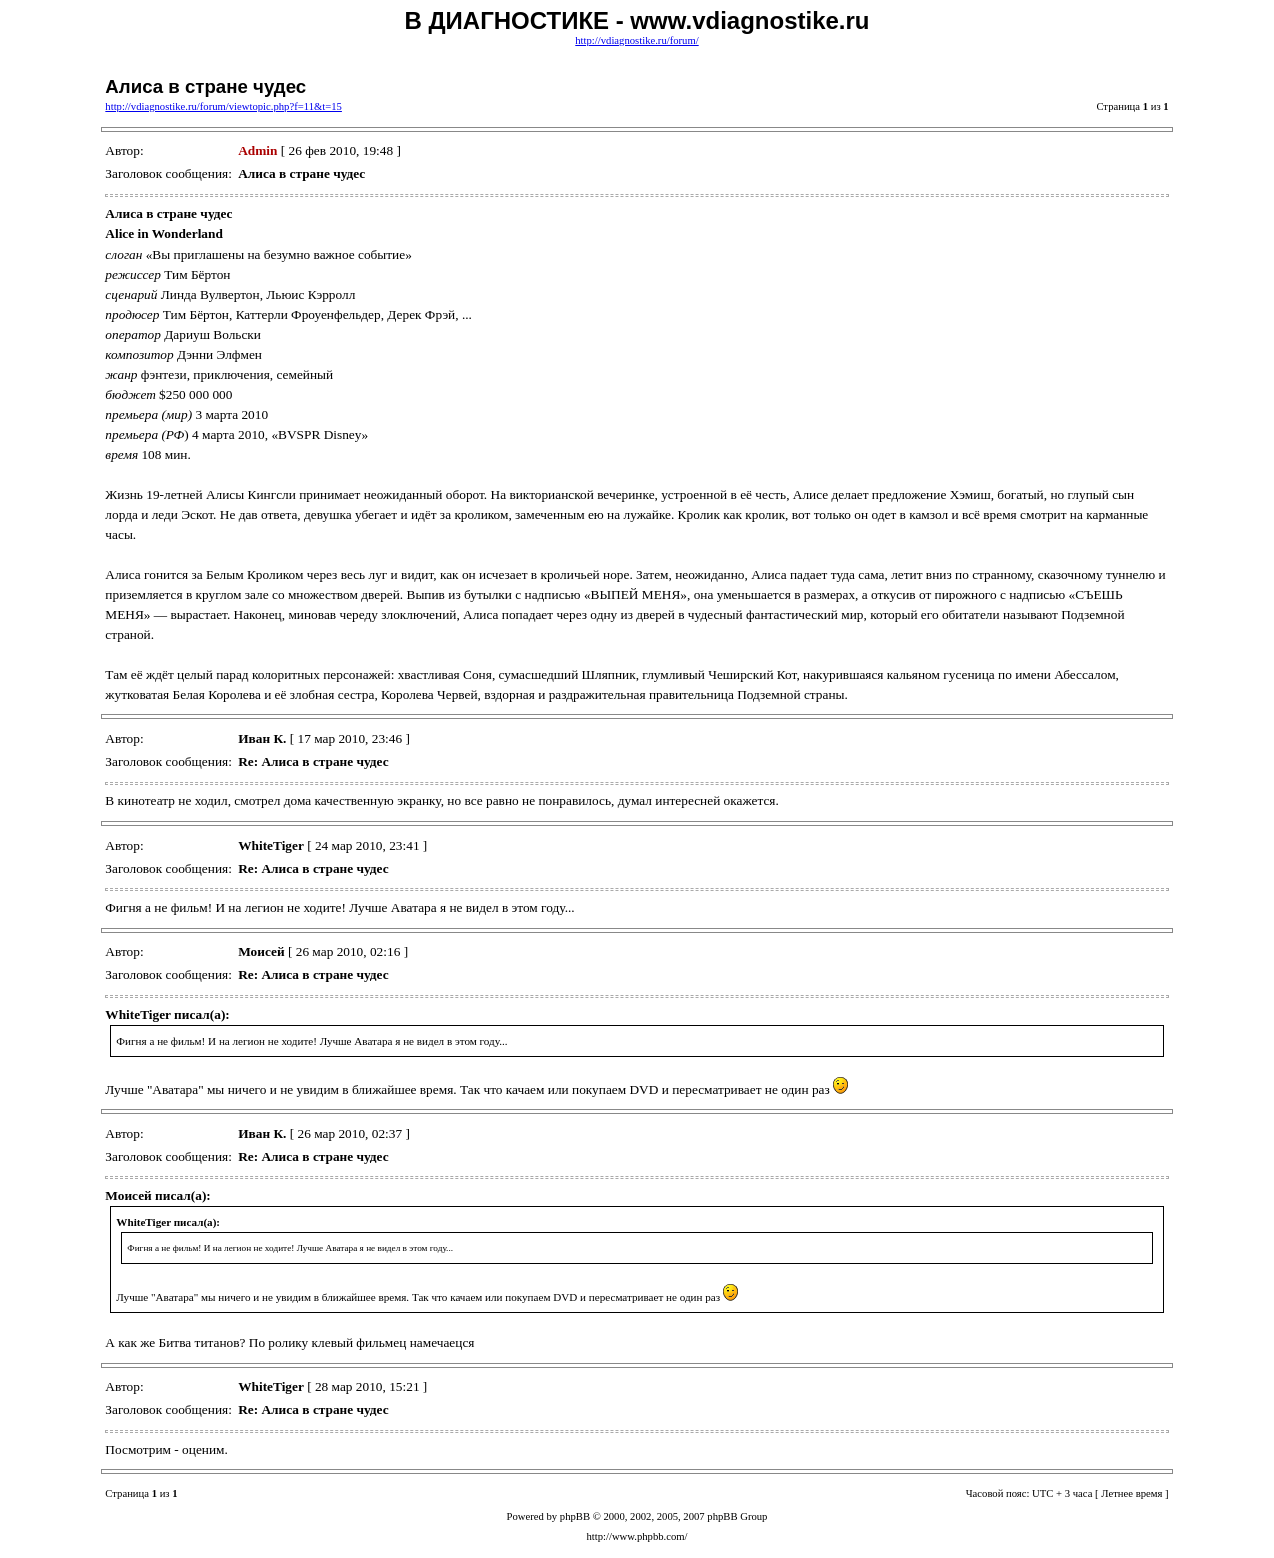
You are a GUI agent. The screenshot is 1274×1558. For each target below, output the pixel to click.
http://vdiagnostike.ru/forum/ (636, 40)
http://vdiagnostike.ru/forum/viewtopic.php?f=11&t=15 (223, 106)
